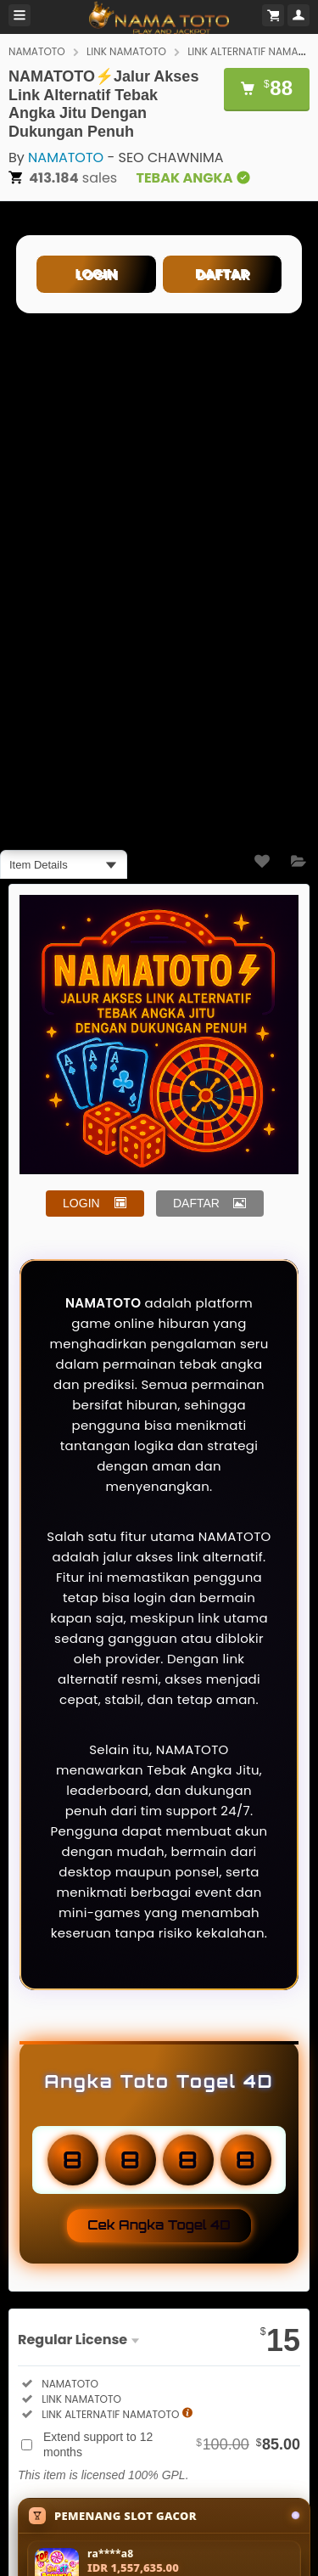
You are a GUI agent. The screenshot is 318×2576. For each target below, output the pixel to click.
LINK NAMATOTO (126, 51)
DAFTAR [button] (196, 1203)
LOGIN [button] (81, 1203)
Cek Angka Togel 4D (159, 2225)
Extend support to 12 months (171, 2444)
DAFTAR (222, 274)
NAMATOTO (36, 51)
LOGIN (96, 274)
